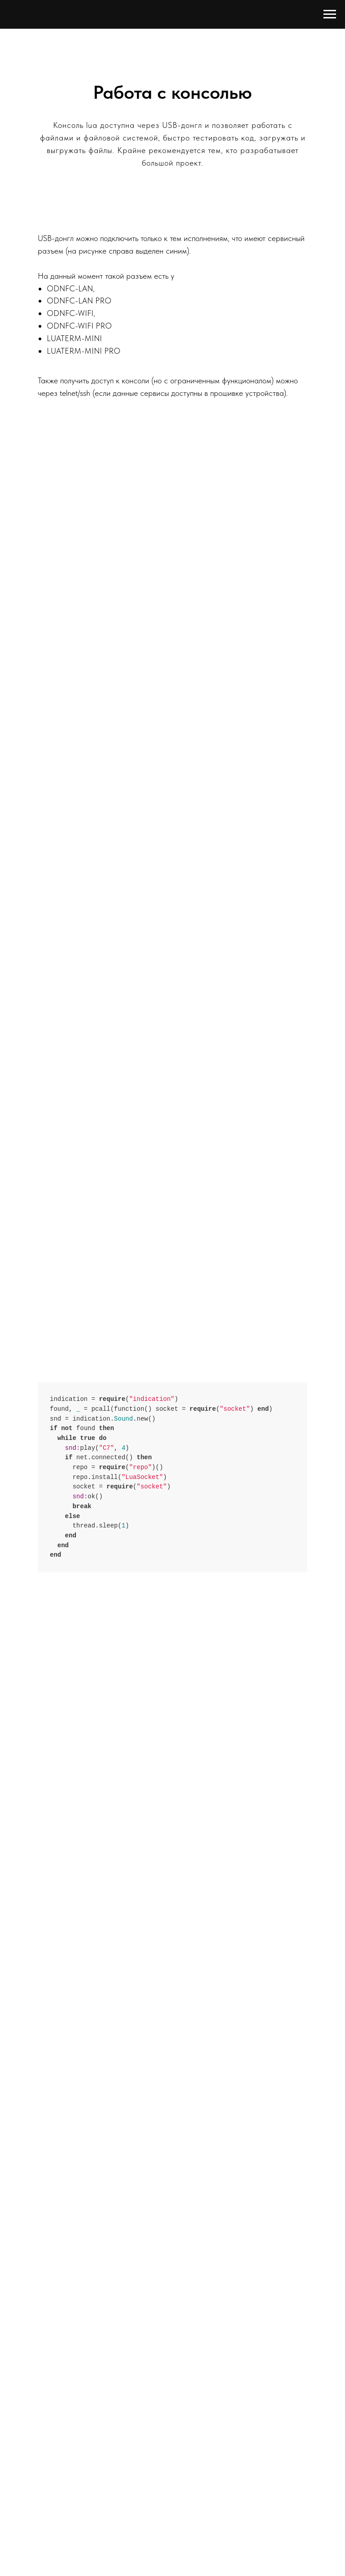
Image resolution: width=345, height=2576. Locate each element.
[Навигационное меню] (329, 14)
